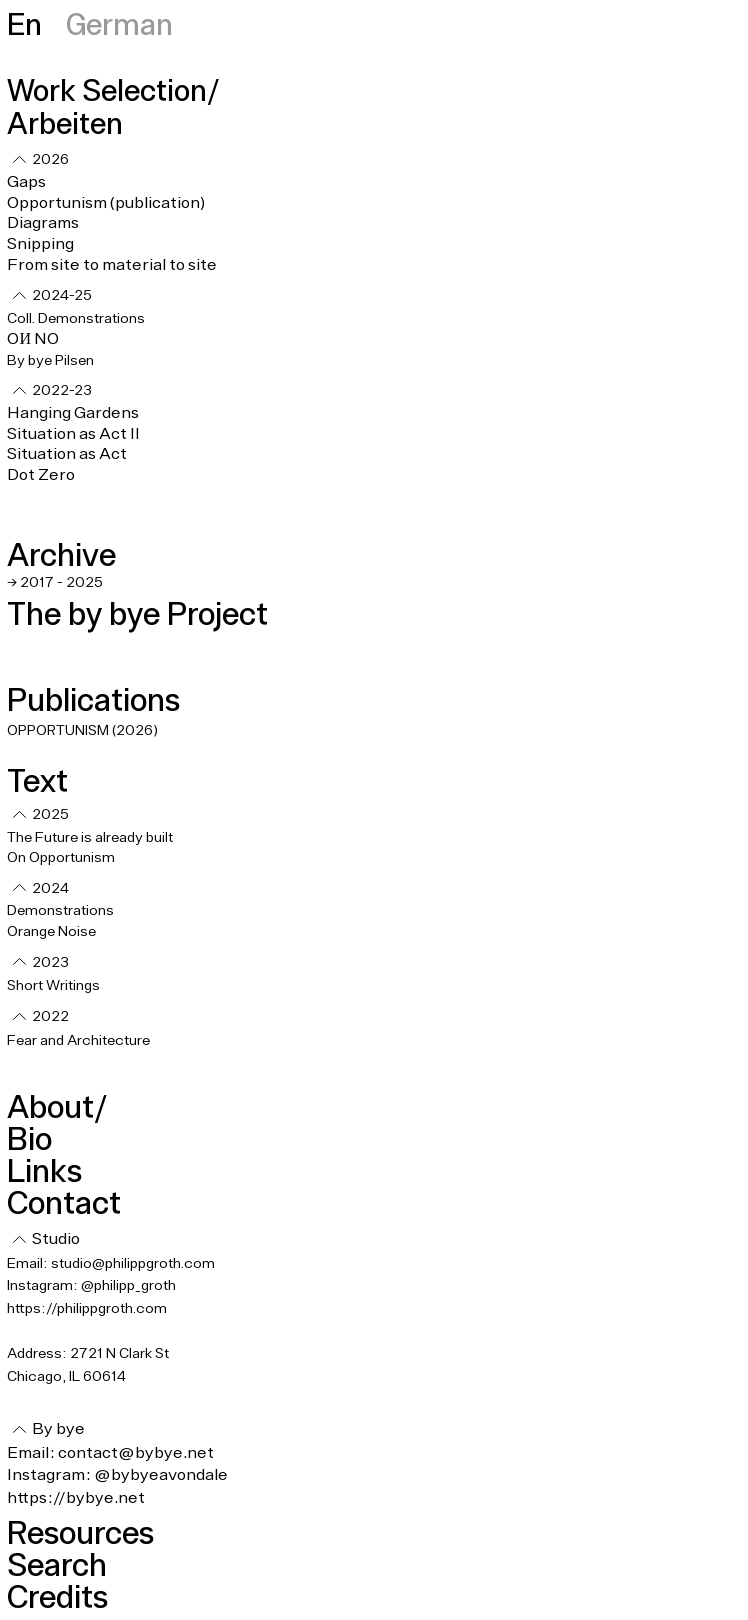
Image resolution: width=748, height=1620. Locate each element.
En (24, 23)
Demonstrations (60, 911)
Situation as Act (67, 454)
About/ (57, 1106)
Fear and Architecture (78, 1041)
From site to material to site (112, 265)
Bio (29, 1138)
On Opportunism (62, 858)
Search (57, 1564)
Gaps (26, 182)
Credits (57, 1596)
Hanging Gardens (73, 413)
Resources (80, 1532)
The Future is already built (90, 838)
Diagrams (43, 223)
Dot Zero (41, 475)
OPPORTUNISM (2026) (82, 731)
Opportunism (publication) (106, 203)
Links (44, 1170)
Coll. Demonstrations (76, 319)
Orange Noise (51, 932)
